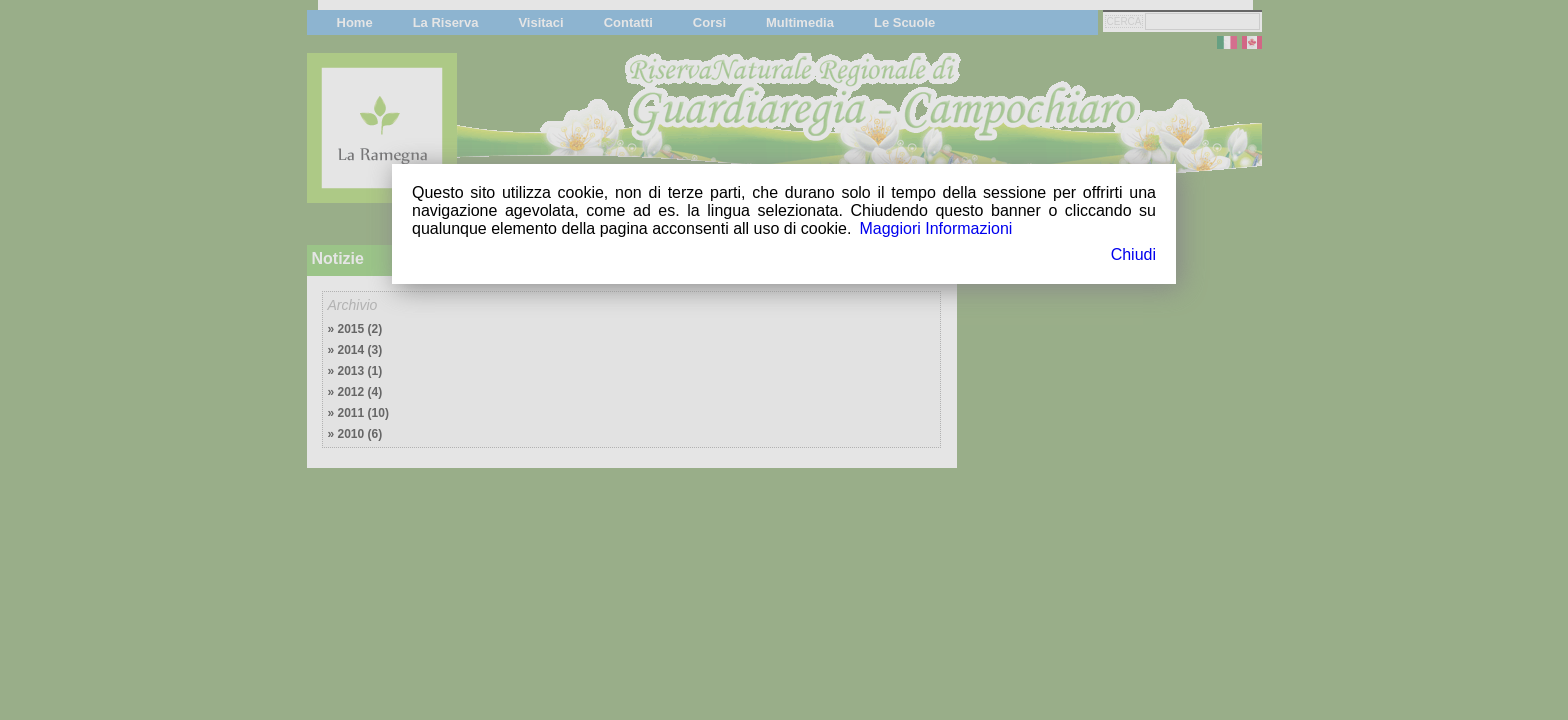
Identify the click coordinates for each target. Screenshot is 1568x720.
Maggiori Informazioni (935, 228)
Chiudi (1133, 254)
